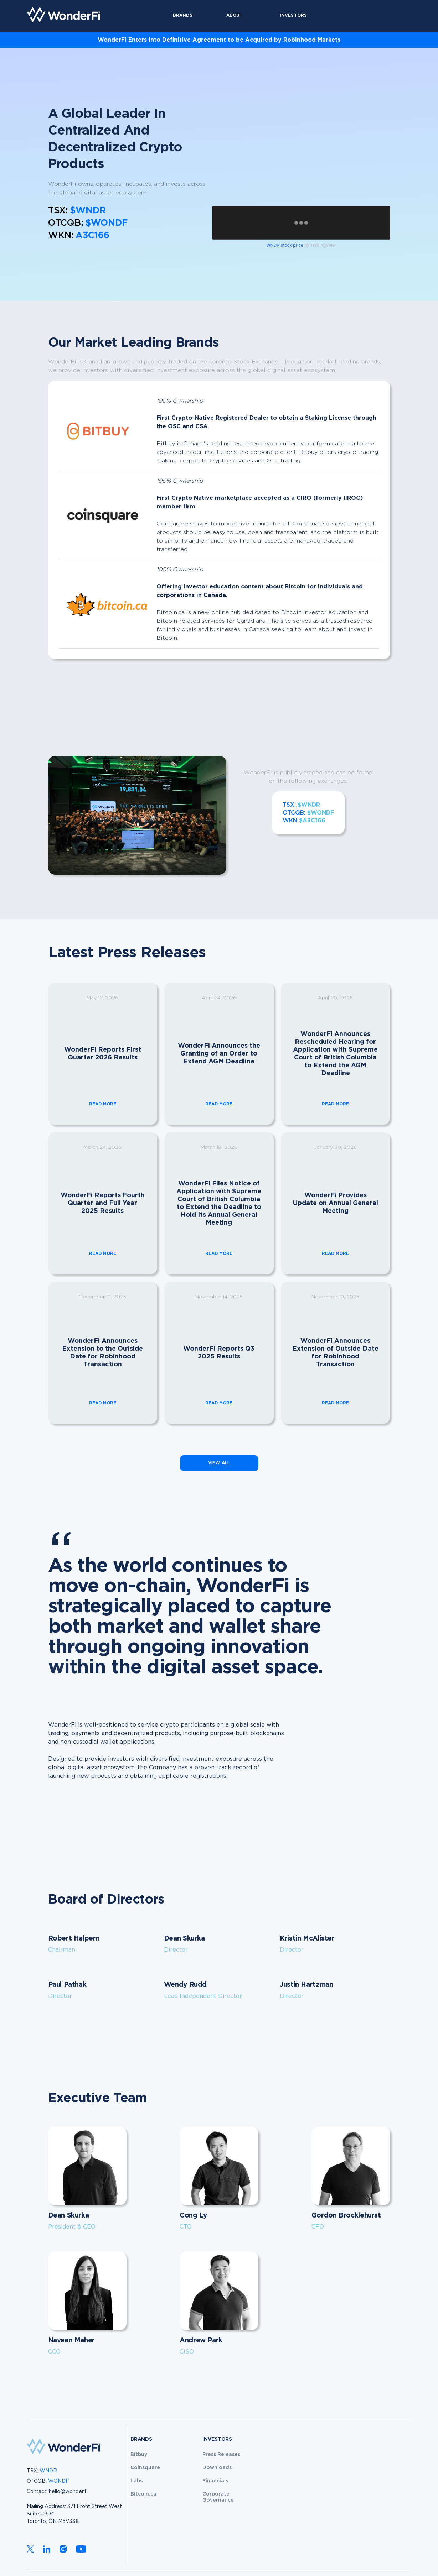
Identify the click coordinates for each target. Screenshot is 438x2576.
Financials (215, 2481)
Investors (293, 15)
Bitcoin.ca (143, 2494)
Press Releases (221, 2454)
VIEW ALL (219, 1463)
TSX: (42, 2471)
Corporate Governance (218, 2497)
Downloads (217, 2468)
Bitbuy (138, 2454)
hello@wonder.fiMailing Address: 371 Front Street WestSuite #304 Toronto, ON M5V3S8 (74, 2506)
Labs (136, 2481)
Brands (182, 15)
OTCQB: (48, 2481)
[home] (63, 14)
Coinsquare (145, 2468)
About (234, 15)
